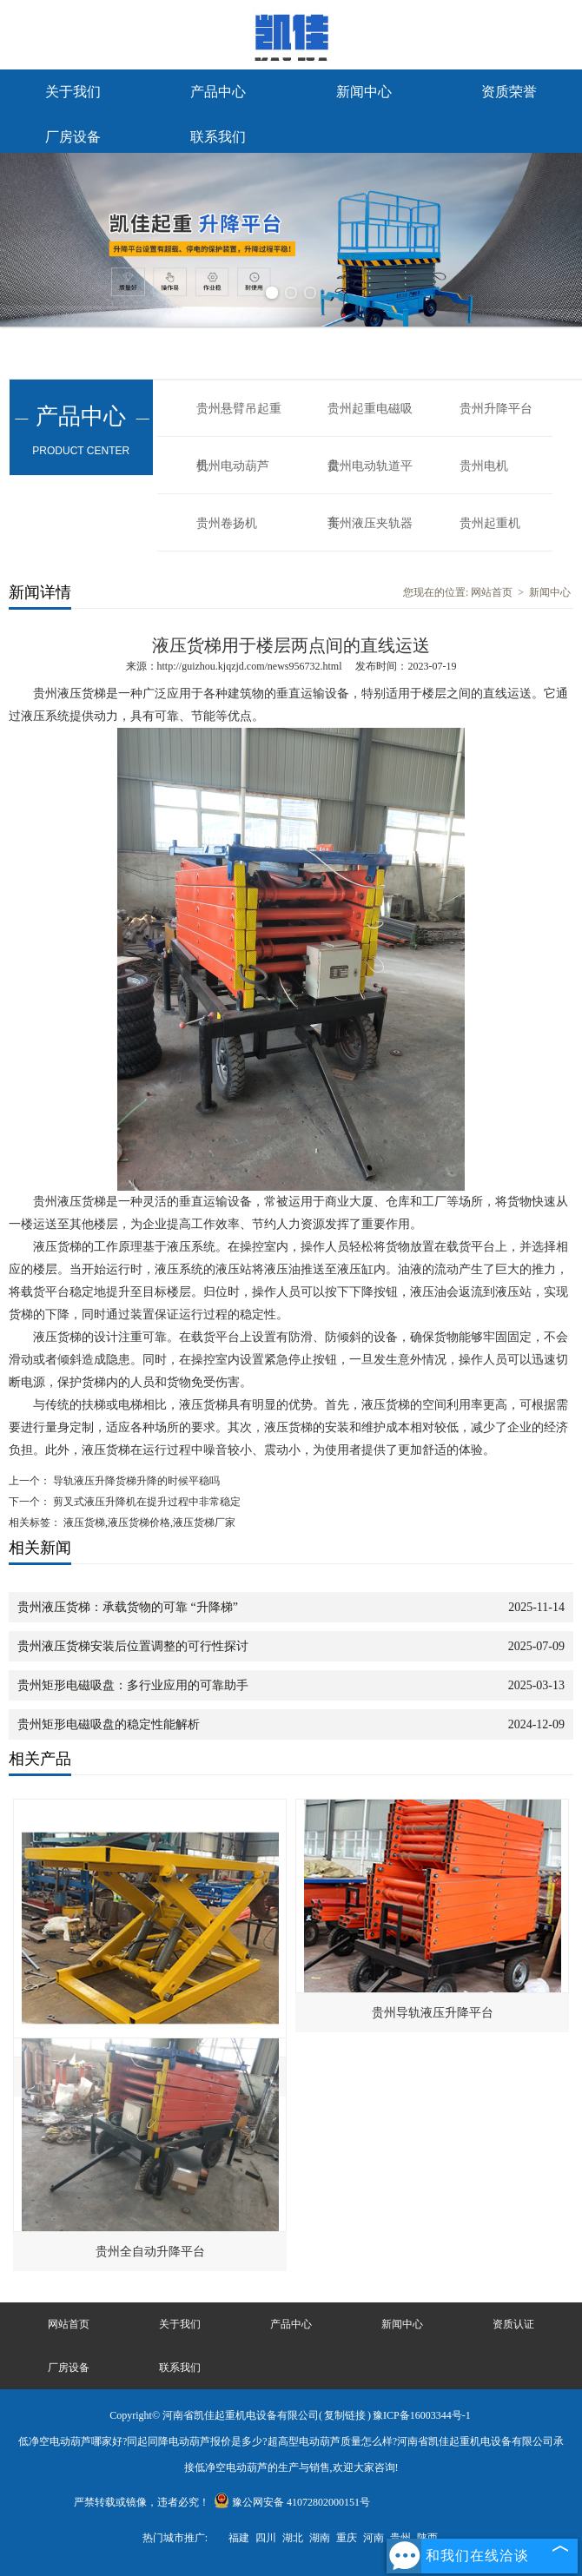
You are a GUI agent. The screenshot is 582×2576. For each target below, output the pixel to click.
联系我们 (218, 136)
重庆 (346, 2538)
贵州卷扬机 (226, 523)
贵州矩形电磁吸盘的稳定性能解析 (108, 1724)
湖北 (292, 2538)
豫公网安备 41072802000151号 (292, 2502)
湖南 (319, 2538)
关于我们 (73, 91)
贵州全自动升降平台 (150, 2251)
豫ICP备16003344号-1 (422, 2415)
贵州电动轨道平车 (370, 476)
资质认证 (513, 2324)
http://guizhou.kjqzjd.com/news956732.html (249, 666)
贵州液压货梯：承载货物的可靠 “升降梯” (127, 1607)
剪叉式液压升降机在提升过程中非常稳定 (145, 1502)
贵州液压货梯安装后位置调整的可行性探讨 (132, 1646)
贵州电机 (484, 465)
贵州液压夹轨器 (370, 523)
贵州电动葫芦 (232, 465)
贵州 (400, 2538)
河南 (373, 2538)
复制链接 (345, 2415)
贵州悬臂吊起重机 (238, 419)
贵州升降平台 (496, 408)
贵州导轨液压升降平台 (432, 2012)
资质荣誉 (509, 91)
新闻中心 (364, 91)
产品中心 (218, 91)
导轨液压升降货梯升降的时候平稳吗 (135, 1481)
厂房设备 (73, 136)
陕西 (427, 2538)
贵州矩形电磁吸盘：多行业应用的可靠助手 (132, 1685)
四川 (265, 2538)
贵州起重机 (490, 523)
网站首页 (492, 592)
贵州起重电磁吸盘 (370, 419)
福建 (238, 2538)
